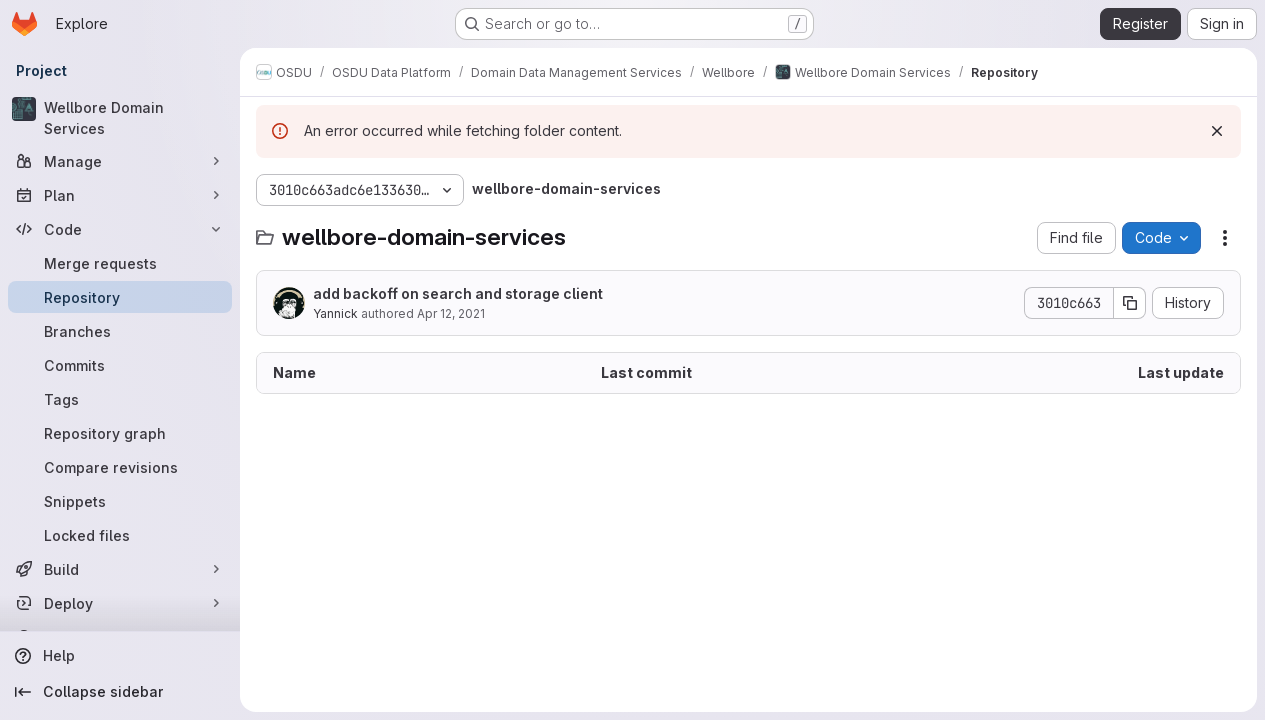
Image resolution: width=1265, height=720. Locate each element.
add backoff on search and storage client (458, 293)
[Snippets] (120, 501)
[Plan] (120, 195)
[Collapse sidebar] (120, 692)
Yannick (335, 313)
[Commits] (120, 365)
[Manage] (120, 161)
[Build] (120, 569)
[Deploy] (120, 603)
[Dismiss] (1217, 131)
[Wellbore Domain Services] (120, 118)
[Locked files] (120, 535)
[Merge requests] (120, 263)
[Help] (120, 656)
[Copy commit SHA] (1130, 303)
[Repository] (120, 297)
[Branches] (120, 331)
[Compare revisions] (120, 467)
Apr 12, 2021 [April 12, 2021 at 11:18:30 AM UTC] (451, 313)
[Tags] (120, 399)
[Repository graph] (120, 433)
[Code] (120, 229)
